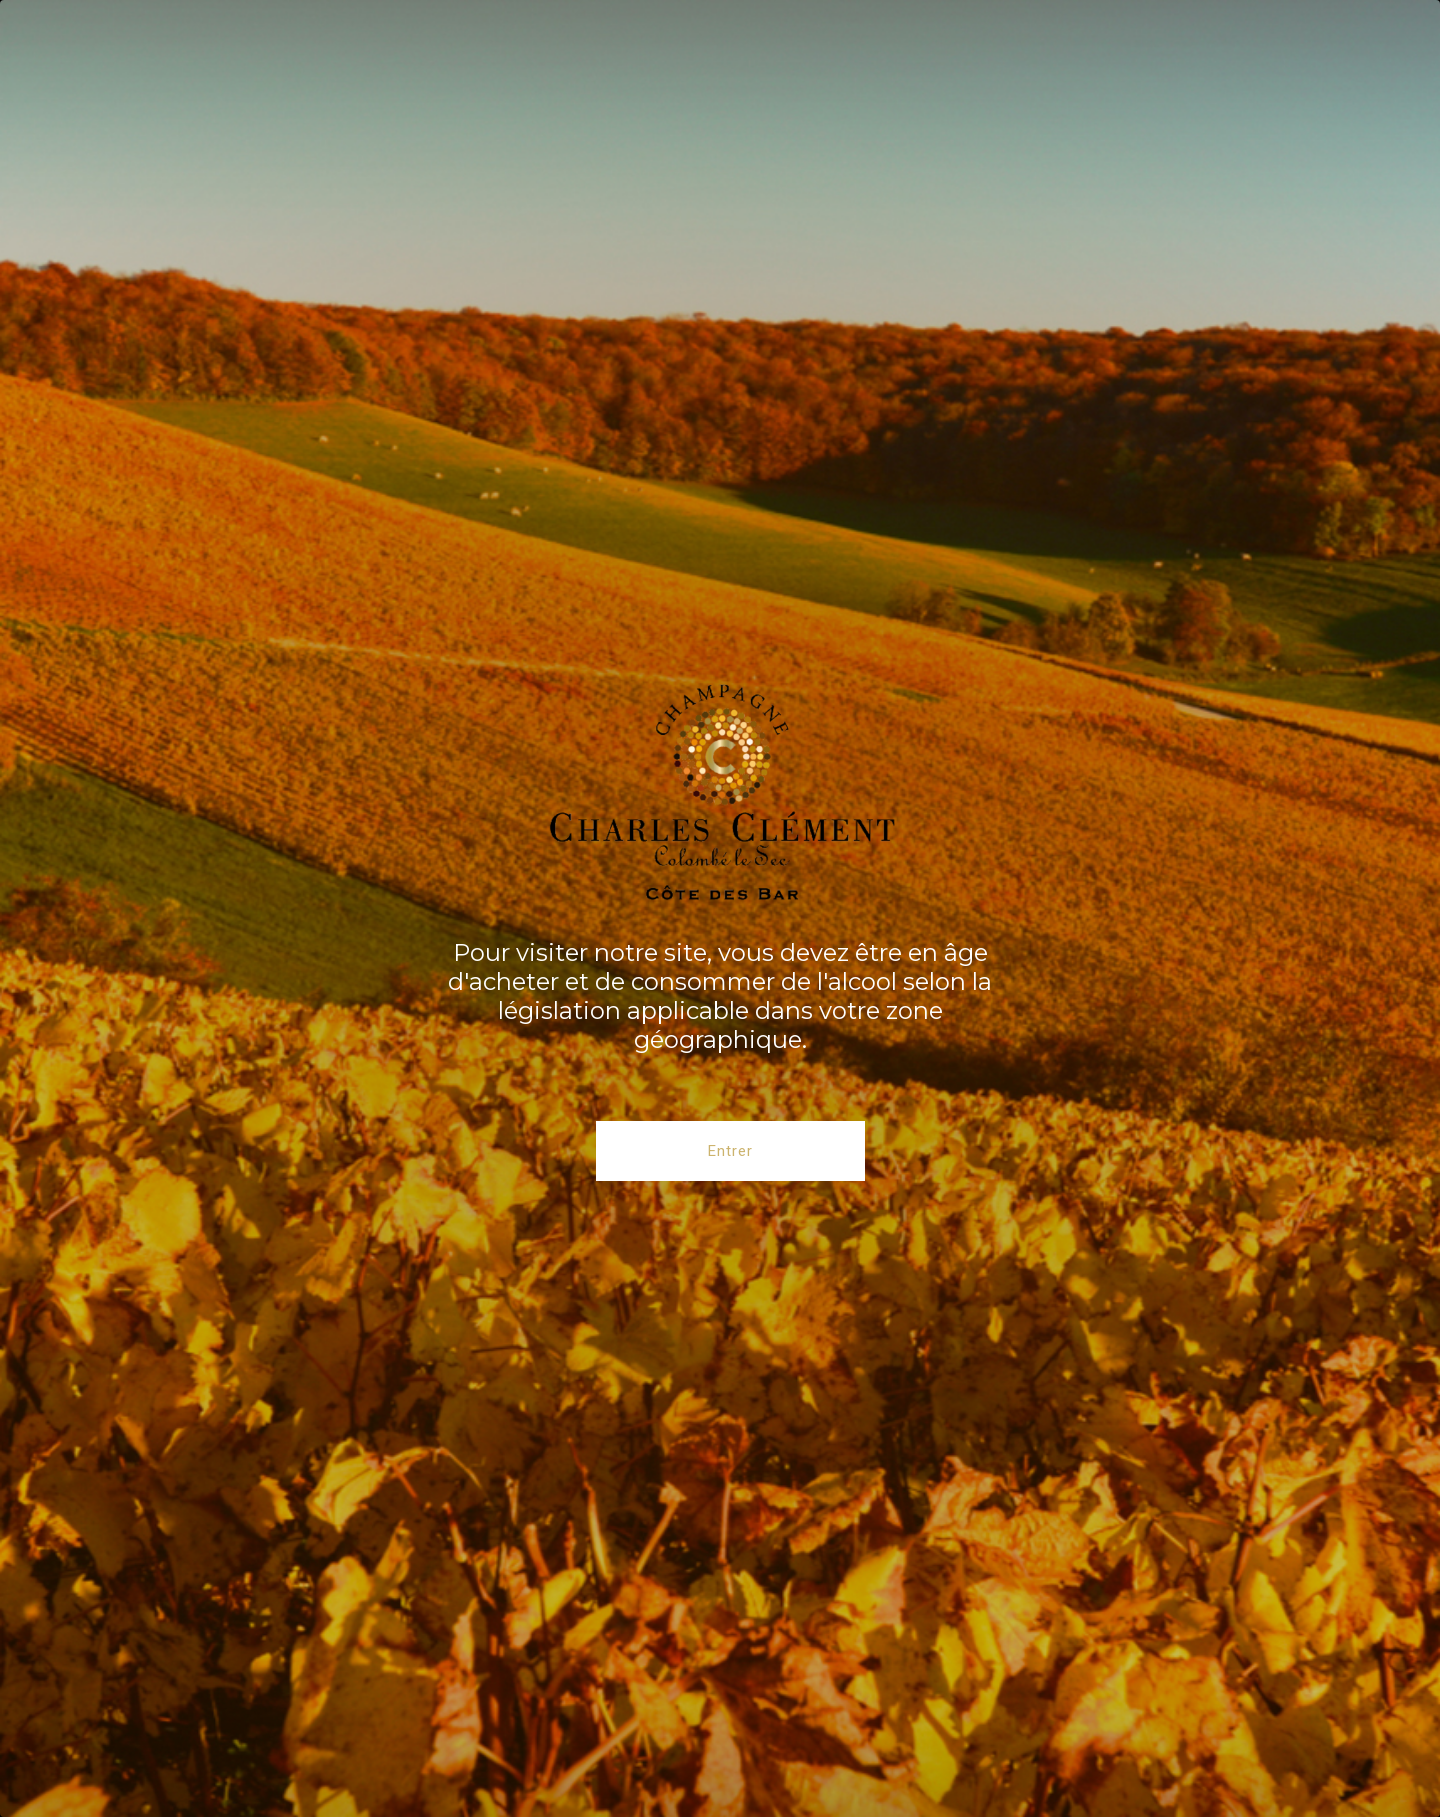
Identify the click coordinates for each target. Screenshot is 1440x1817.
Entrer (730, 1151)
